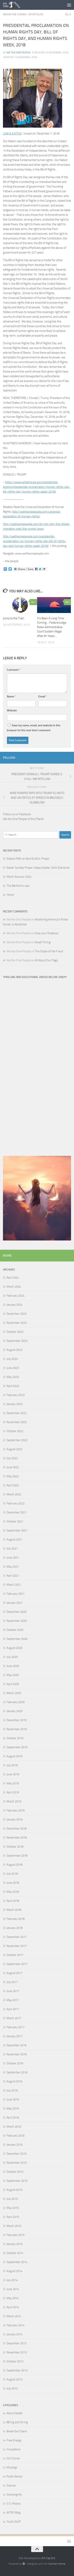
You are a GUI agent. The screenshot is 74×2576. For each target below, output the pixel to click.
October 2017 (15, 1955)
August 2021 (14, 1539)
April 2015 (13, 2217)
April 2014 (13, 2307)
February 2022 (15, 1503)
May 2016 (13, 2108)
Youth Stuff (14, 2521)
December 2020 (16, 1612)
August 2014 (14, 2271)
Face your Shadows (46, 933)
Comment (13, 669)
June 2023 (13, 1368)
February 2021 (15, 1593)
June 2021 (13, 1557)
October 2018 (15, 1846)
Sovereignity (14, 2494)
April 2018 (13, 1901)
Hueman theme (56, 2563)
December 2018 (16, 1828)
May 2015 (13, 2208)
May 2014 (13, 2298)
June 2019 (13, 1774)
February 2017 (15, 2027)
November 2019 (17, 1729)
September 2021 (17, 1530)
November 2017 (17, 1946)
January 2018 (14, 1928)
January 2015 (14, 2244)
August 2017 (14, 1973)
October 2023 (15, 1332)
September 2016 (17, 2072)
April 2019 (13, 1792)
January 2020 (14, 1711)
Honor (10, 894)
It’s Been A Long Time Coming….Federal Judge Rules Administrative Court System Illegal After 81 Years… (51, 627)
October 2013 (15, 2361)
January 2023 (14, 1404)
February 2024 (15, 1295)
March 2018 (14, 1910)
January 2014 (14, 2334)
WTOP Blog (36, 14)
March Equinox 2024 (19, 876)
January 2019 (14, 1819)
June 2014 (13, 2289)
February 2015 (15, 2235)
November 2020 (17, 1621)
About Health (15, 2413)
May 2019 (13, 1783)
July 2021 (12, 1548)
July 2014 (12, 2280)
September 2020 (17, 1639)
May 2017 (13, 2000)
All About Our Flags (46, 960)
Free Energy (14, 2440)
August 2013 (14, 2379)
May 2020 (13, 1675)
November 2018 (17, 1837)
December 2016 (16, 2045)
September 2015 (17, 2181)
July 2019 (12, 1765)
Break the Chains (14, 14)
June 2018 (13, 1882)
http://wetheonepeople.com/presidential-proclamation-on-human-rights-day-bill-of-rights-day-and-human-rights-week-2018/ (34, 541)
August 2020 (14, 1648)
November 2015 (17, 2162)
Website (12, 710)
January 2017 (14, 2036)
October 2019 (15, 1738)
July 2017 (12, 1982)
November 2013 (17, 2352)
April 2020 (13, 1684)
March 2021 (14, 1584)
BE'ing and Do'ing (17, 2422)
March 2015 (14, 2226)
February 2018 (15, 1919)
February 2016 (15, 2135)
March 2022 (14, 1494)
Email (42, 696)
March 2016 (14, 2126)
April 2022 (13, 1485)
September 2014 (17, 2262)
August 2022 (14, 1449)
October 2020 (15, 1630)
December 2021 (16, 1512)
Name (11, 696)
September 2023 (17, 1341)
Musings (12, 2467)
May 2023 (13, 1377)
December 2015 (16, 2153)
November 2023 (17, 1323)
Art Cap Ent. (48, 2558)
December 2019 (16, 1720)
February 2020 (15, 1702)
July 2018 (12, 1873)
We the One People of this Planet (23, 819)
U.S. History (14, 2503)
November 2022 (17, 1422)
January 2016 (14, 2144)
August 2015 (14, 2190)
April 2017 (13, 2009)
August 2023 (14, 1350)
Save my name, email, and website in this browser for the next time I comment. (33, 728)
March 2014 (14, 2316)
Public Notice (14, 2476)
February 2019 (15, 1810)
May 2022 (13, 1476)
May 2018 (13, 1892)
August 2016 (14, 2081)
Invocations (14, 2449)
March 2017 (14, 2018)
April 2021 (13, 1575)
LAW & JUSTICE (12, 133)
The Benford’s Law (18, 885)
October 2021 (15, 1521)
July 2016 (12, 2090)
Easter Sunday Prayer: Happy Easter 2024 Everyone (38, 867)
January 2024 (14, 1304)
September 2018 (17, 1855)
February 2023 (15, 1395)
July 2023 (12, 1359)
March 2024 (14, 1286)
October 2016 (15, 2063)
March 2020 (14, 1693)
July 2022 (12, 1458)
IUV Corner (13, 2458)
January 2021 (14, 1603)
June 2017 (13, 1991)
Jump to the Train (13, 618)
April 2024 (13, 1277)
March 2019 (14, 1801)
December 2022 (16, 1413)
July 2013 (12, 2388)
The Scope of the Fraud (49, 951)
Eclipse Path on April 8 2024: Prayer (28, 858)
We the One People (18, 52)
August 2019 (14, 1756)
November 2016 (17, 2054)
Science (11, 2485)
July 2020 (12, 1657)
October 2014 (15, 2253)
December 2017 (16, 1937)
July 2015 (12, 2199)
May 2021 (13, 1566)
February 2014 (15, 2325)
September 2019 (17, 1747)
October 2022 (15, 1431)
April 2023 (13, 1386)
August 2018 (14, 1864)
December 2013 (16, 2343)
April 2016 (13, 2117)
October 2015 (15, 2172)
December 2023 (16, 1313)
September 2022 (17, 1440)
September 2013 (17, 2370)
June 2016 (13, 2099)
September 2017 (17, 1964)
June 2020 (13, 1666)
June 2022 (13, 1467)
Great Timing (43, 942)
